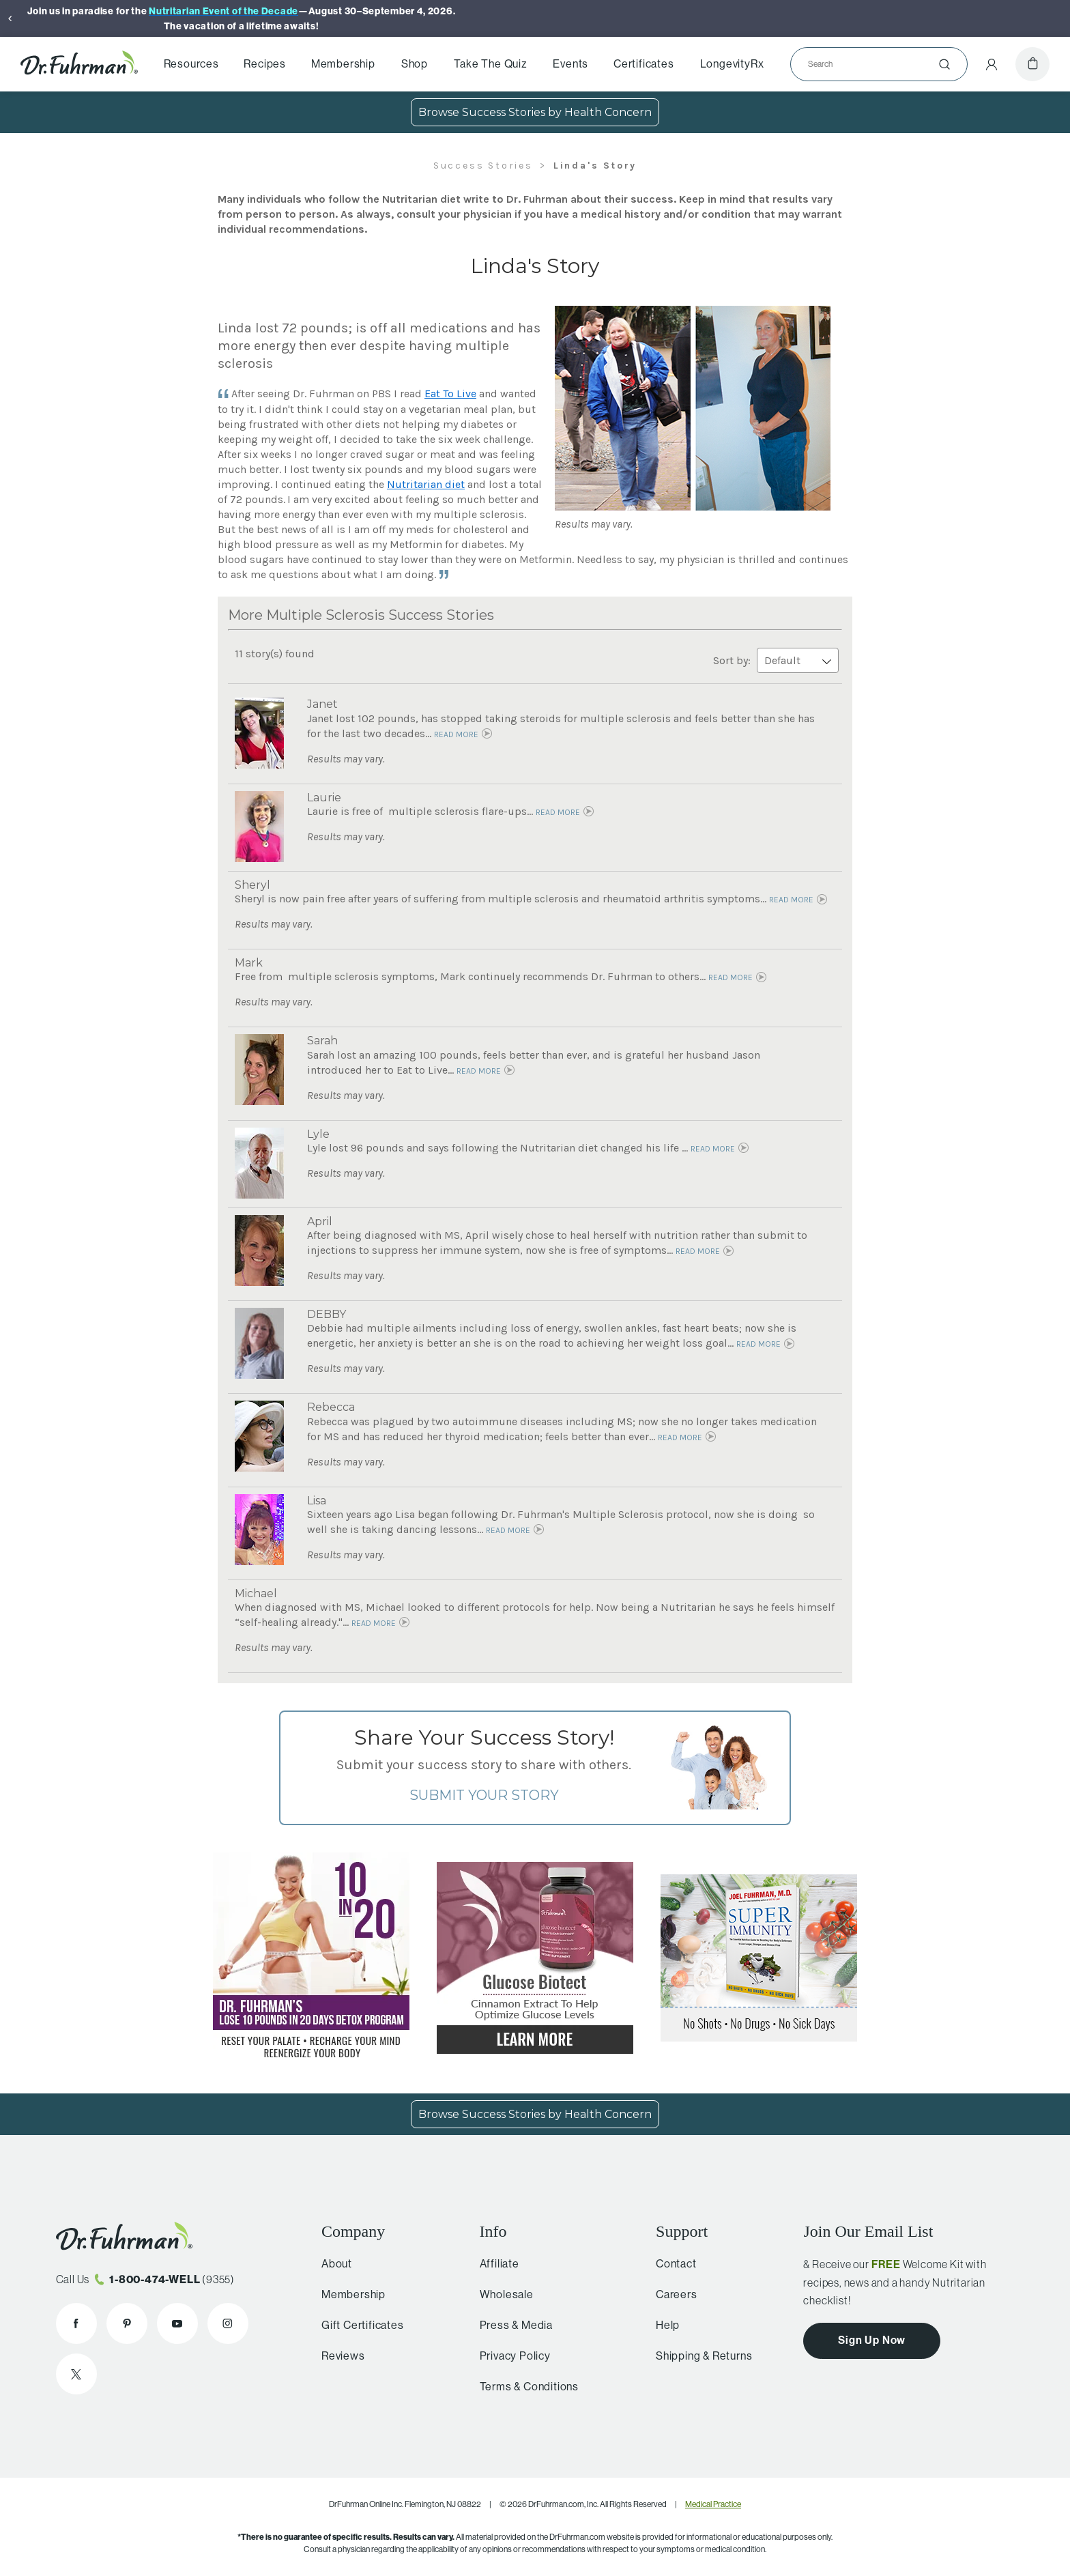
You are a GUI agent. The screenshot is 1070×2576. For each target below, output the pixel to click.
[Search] (873, 64)
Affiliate (493, 2263)
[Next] (1060, 18)
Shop (414, 64)
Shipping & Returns (698, 2355)
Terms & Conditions (523, 2386)
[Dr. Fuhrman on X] (76, 2373)
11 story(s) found (275, 653)
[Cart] (1032, 64)
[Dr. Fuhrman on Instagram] (227, 2323)
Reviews (339, 2355)
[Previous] (10, 18)
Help (662, 2325)
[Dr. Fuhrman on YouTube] (177, 2323)
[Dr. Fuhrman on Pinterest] (126, 2323)
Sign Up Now (872, 2340)
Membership (343, 64)
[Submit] (944, 64)
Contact (670, 2263)
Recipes (265, 64)
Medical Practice (713, 2504)
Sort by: (776, 660)
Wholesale (500, 2294)
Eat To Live (450, 393)
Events (570, 64)
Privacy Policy (509, 2355)
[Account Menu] (991, 64)
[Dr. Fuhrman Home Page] (79, 64)
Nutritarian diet (426, 484)
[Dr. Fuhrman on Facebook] (76, 2323)
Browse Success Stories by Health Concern (535, 112)
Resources (191, 64)
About (332, 2263)
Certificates (643, 64)
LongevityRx (732, 64)
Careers (671, 2294)
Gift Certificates (358, 2325)
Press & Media (510, 2325)
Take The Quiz (490, 64)
